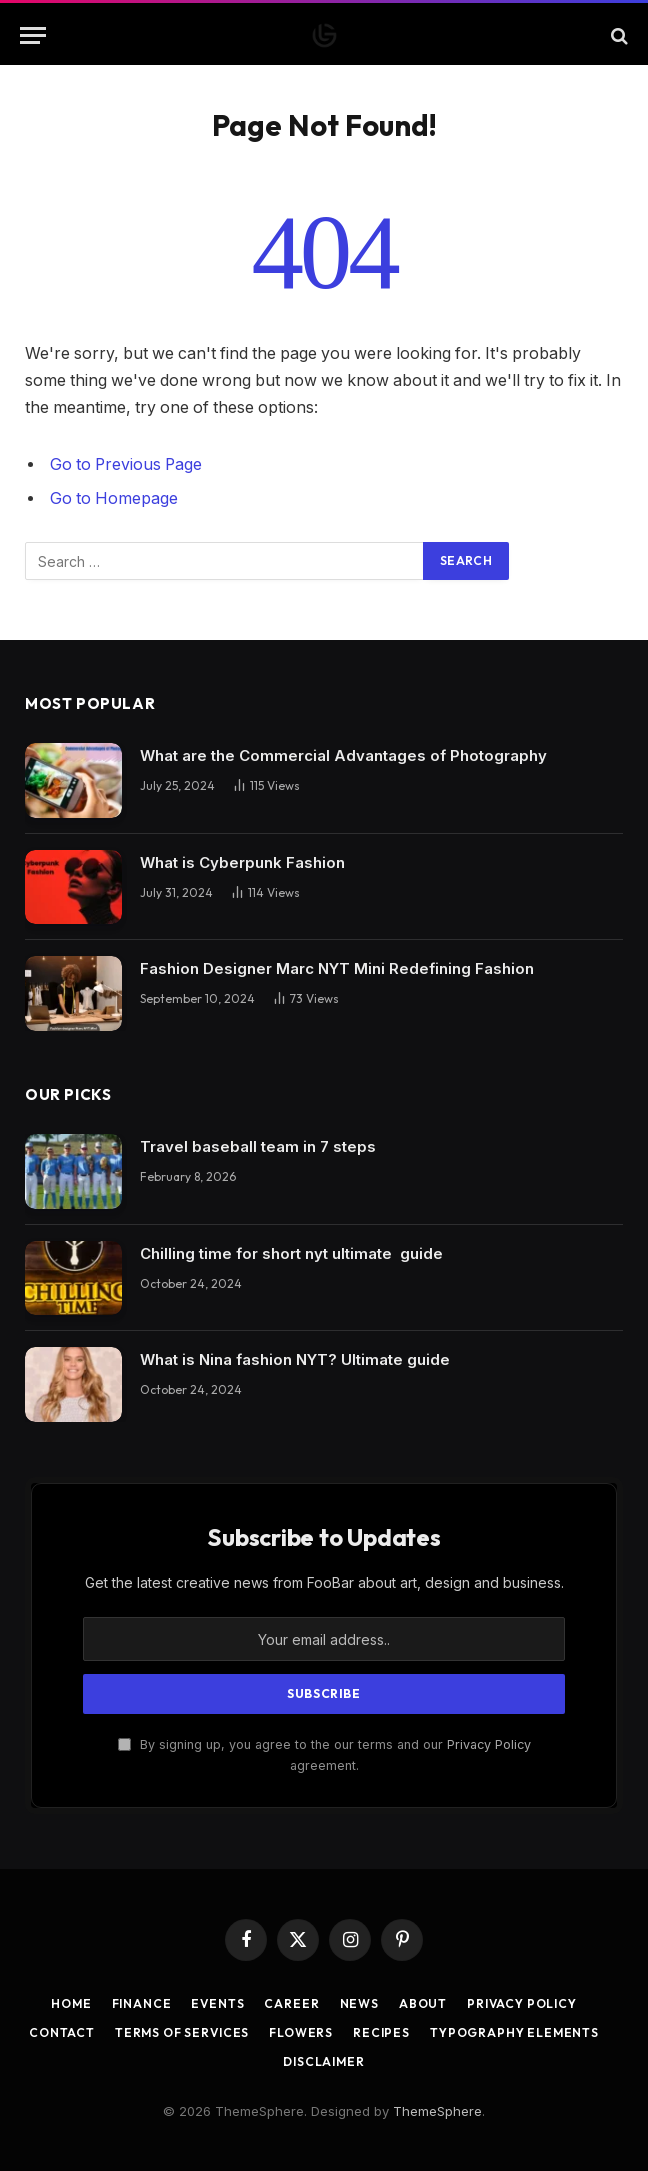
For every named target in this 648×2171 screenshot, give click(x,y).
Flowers (301, 2032)
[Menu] (33, 35)
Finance (142, 2003)
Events (217, 2003)
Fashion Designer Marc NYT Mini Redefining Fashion (337, 968)
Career (291, 2003)
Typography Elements (514, 2032)
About (423, 2003)
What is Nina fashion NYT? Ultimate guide (295, 1359)
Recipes (381, 2032)
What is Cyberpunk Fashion (242, 862)
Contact (62, 2032)
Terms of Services (182, 2032)
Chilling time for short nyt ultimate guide (291, 1253)
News (359, 2003)
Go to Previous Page (126, 464)
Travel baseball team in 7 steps (258, 1146)
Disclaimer (323, 2061)
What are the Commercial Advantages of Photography (343, 755)
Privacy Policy (489, 1744)
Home (71, 2003)
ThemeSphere (437, 2111)
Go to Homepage (114, 498)
